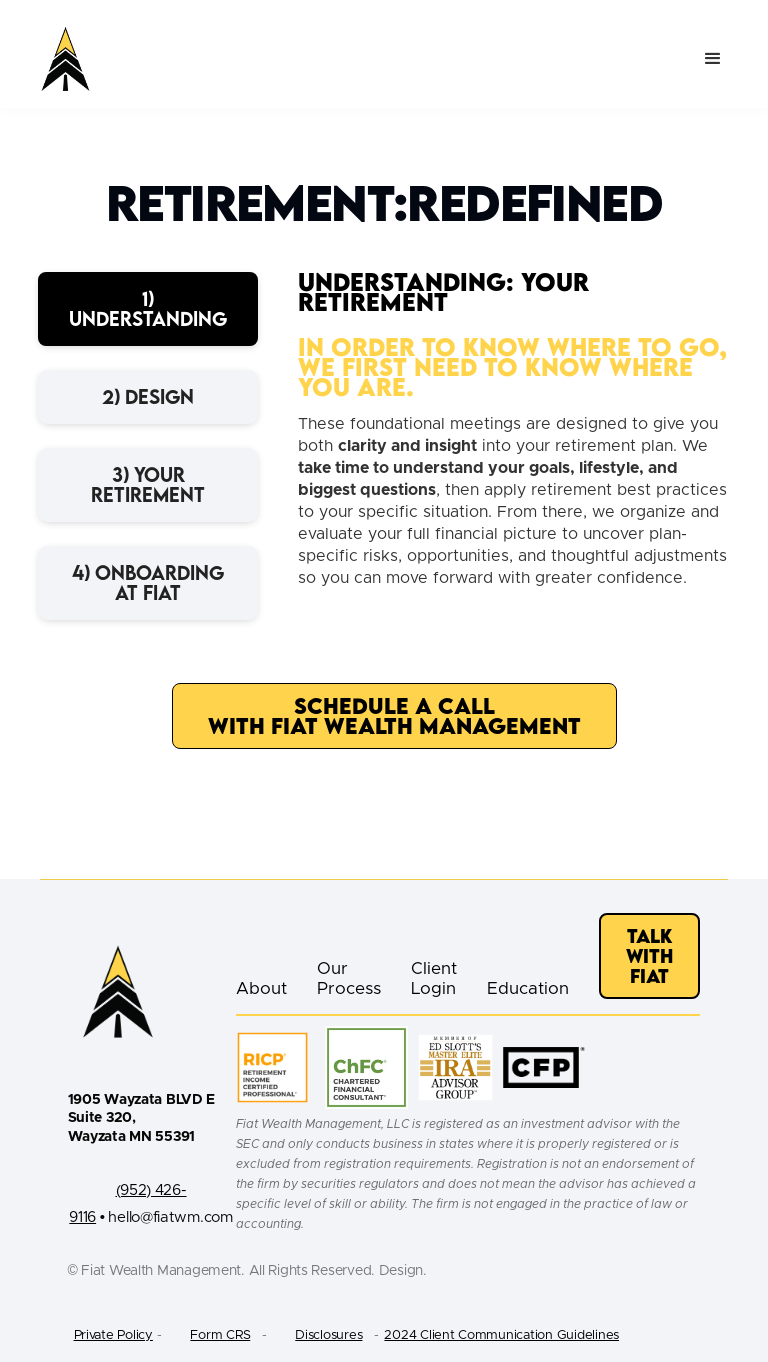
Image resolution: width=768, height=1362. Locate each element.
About (261, 988)
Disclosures (328, 1335)
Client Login (434, 978)
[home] (66, 59)
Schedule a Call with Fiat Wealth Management (394, 715)
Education (528, 988)
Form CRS (220, 1335)
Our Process (349, 978)
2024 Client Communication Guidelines (501, 1335)
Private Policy (113, 1335)
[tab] (148, 309)
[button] (713, 59)
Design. (403, 1271)
